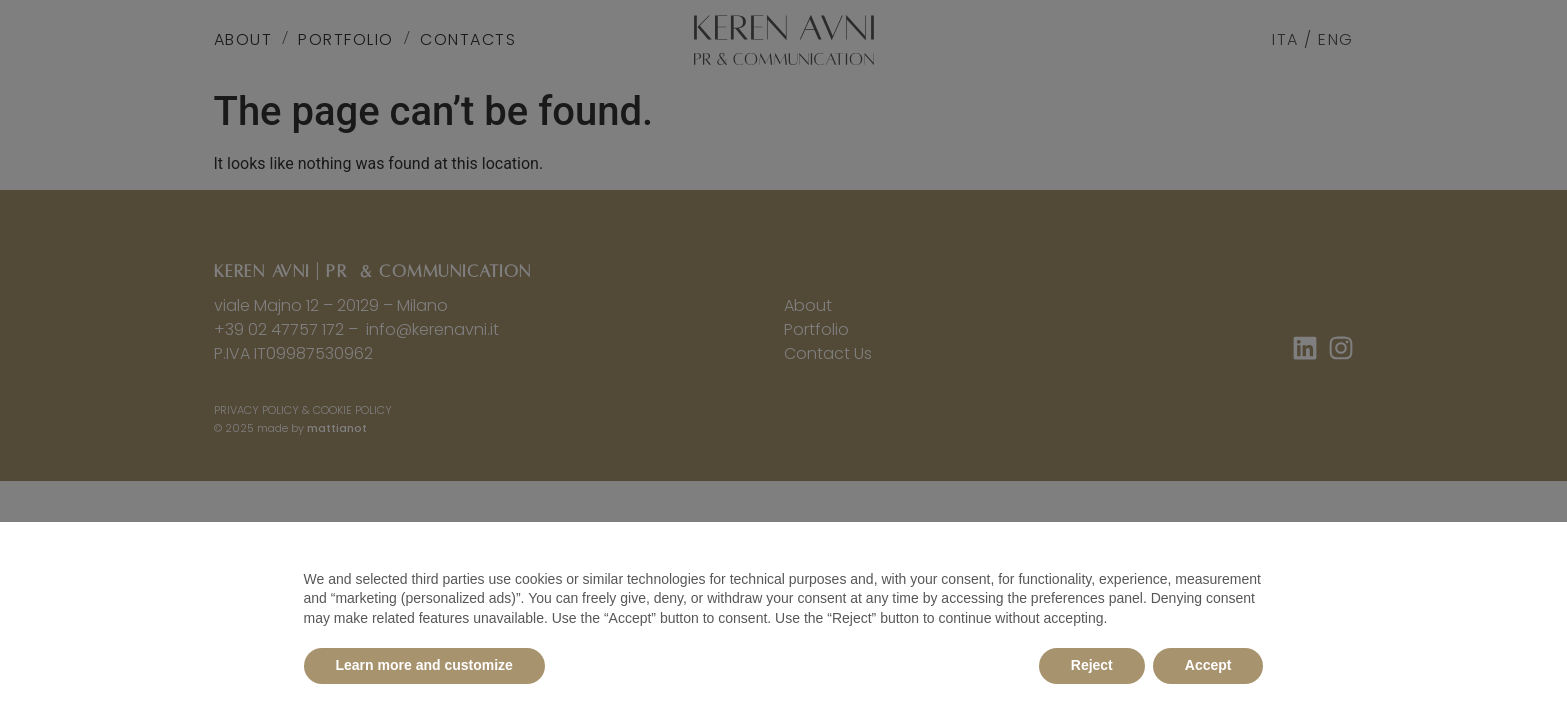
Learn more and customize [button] (424, 665)
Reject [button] (1092, 665)
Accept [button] (1208, 665)
